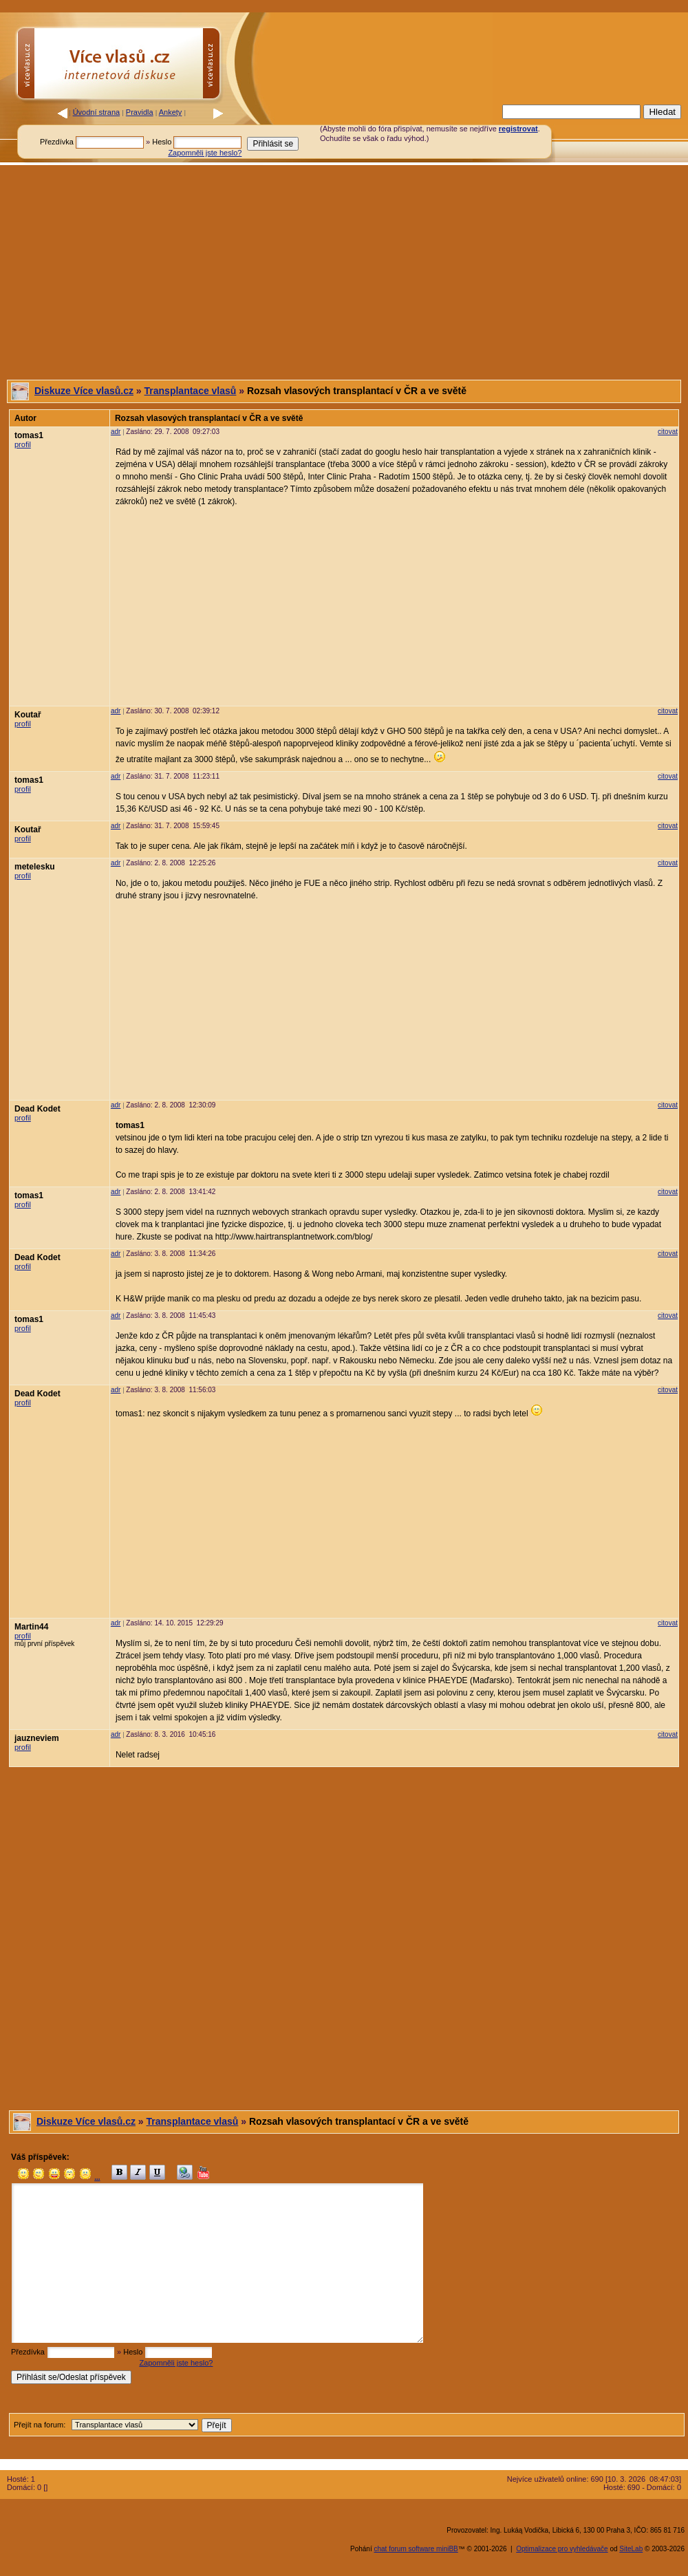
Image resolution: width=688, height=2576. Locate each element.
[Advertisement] (344, 272)
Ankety (170, 112)
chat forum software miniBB (416, 2549)
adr (115, 431)
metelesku (34, 867)
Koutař (27, 714)
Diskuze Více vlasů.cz (83, 390)
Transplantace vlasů (190, 390)
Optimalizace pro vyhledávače (562, 2549)
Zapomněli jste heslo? (204, 153)
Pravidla (139, 112)
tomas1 (28, 435)
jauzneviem (36, 1738)
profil (22, 444)
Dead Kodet (37, 1109)
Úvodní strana (96, 112)
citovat (668, 431)
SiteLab (631, 2549)
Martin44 (31, 1627)
